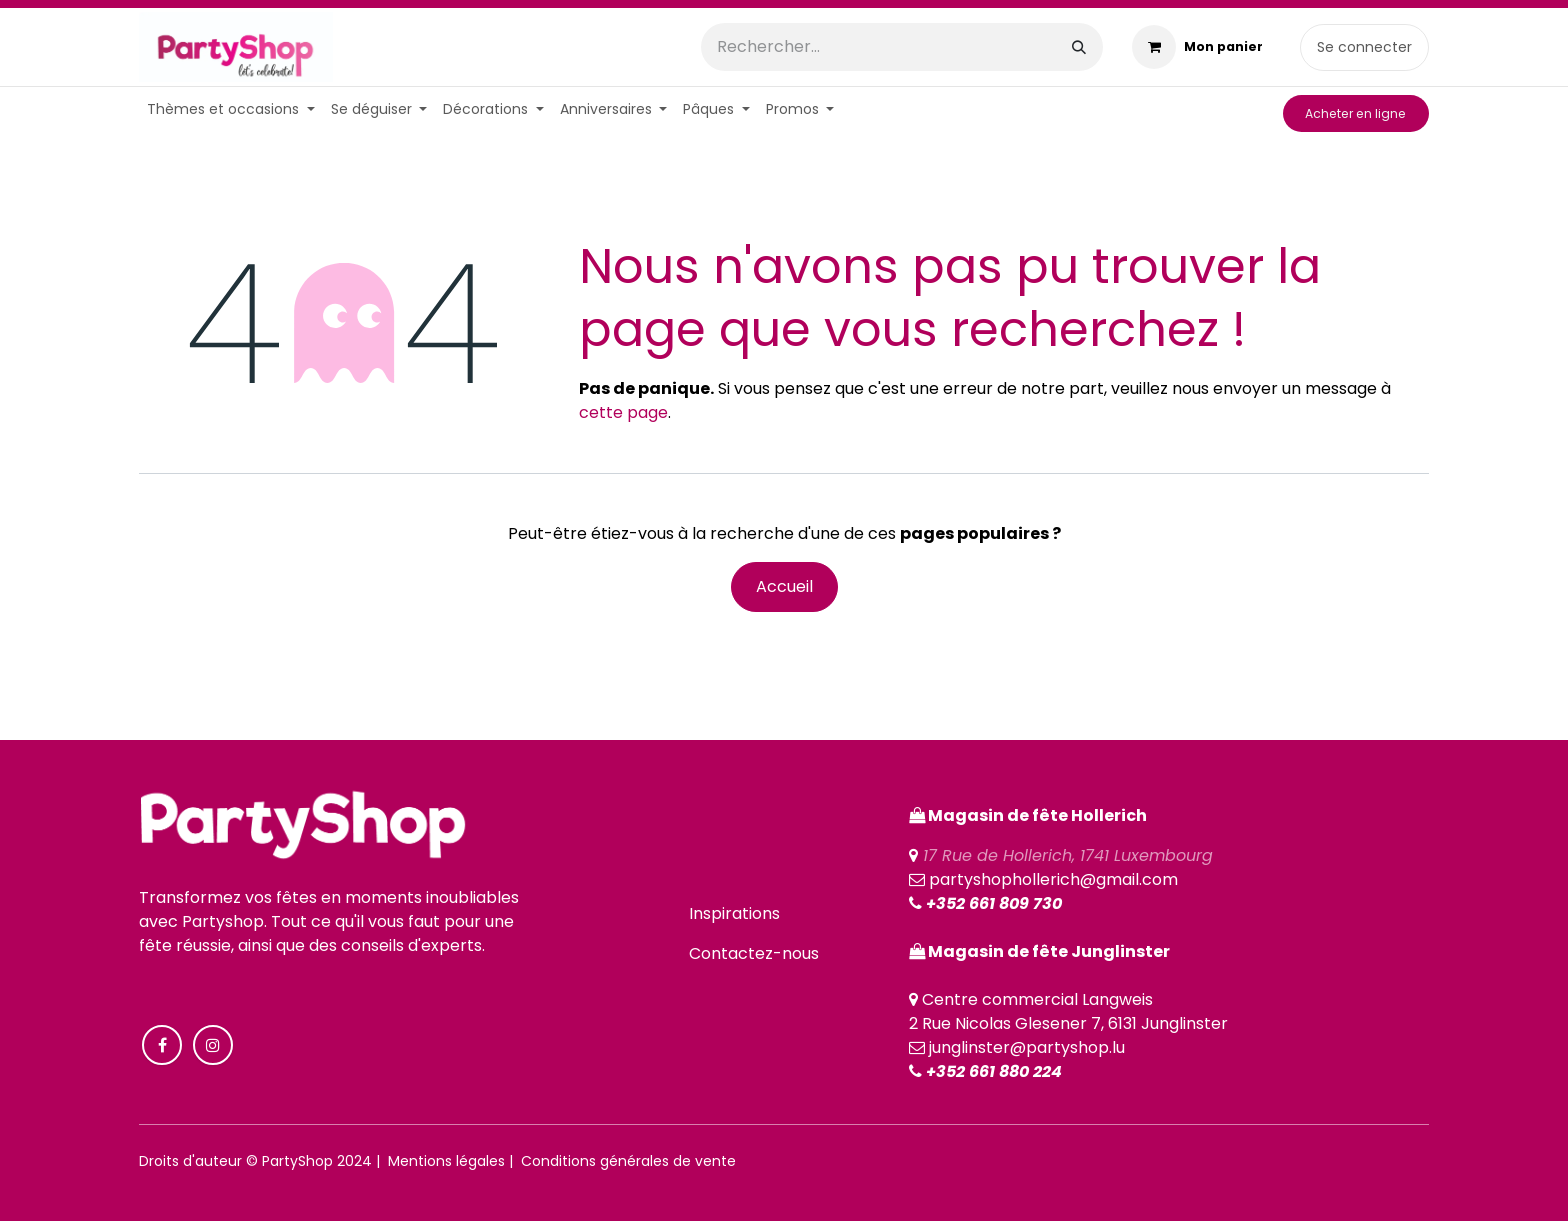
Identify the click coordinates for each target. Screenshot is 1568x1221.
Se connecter (1364, 47)
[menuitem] (231, 109)
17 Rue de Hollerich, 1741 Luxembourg (1068, 855)
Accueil (784, 586)
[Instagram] (213, 1045)
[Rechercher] (1079, 47)
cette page (623, 412)
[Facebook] (162, 1045)
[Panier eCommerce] (1197, 47)
